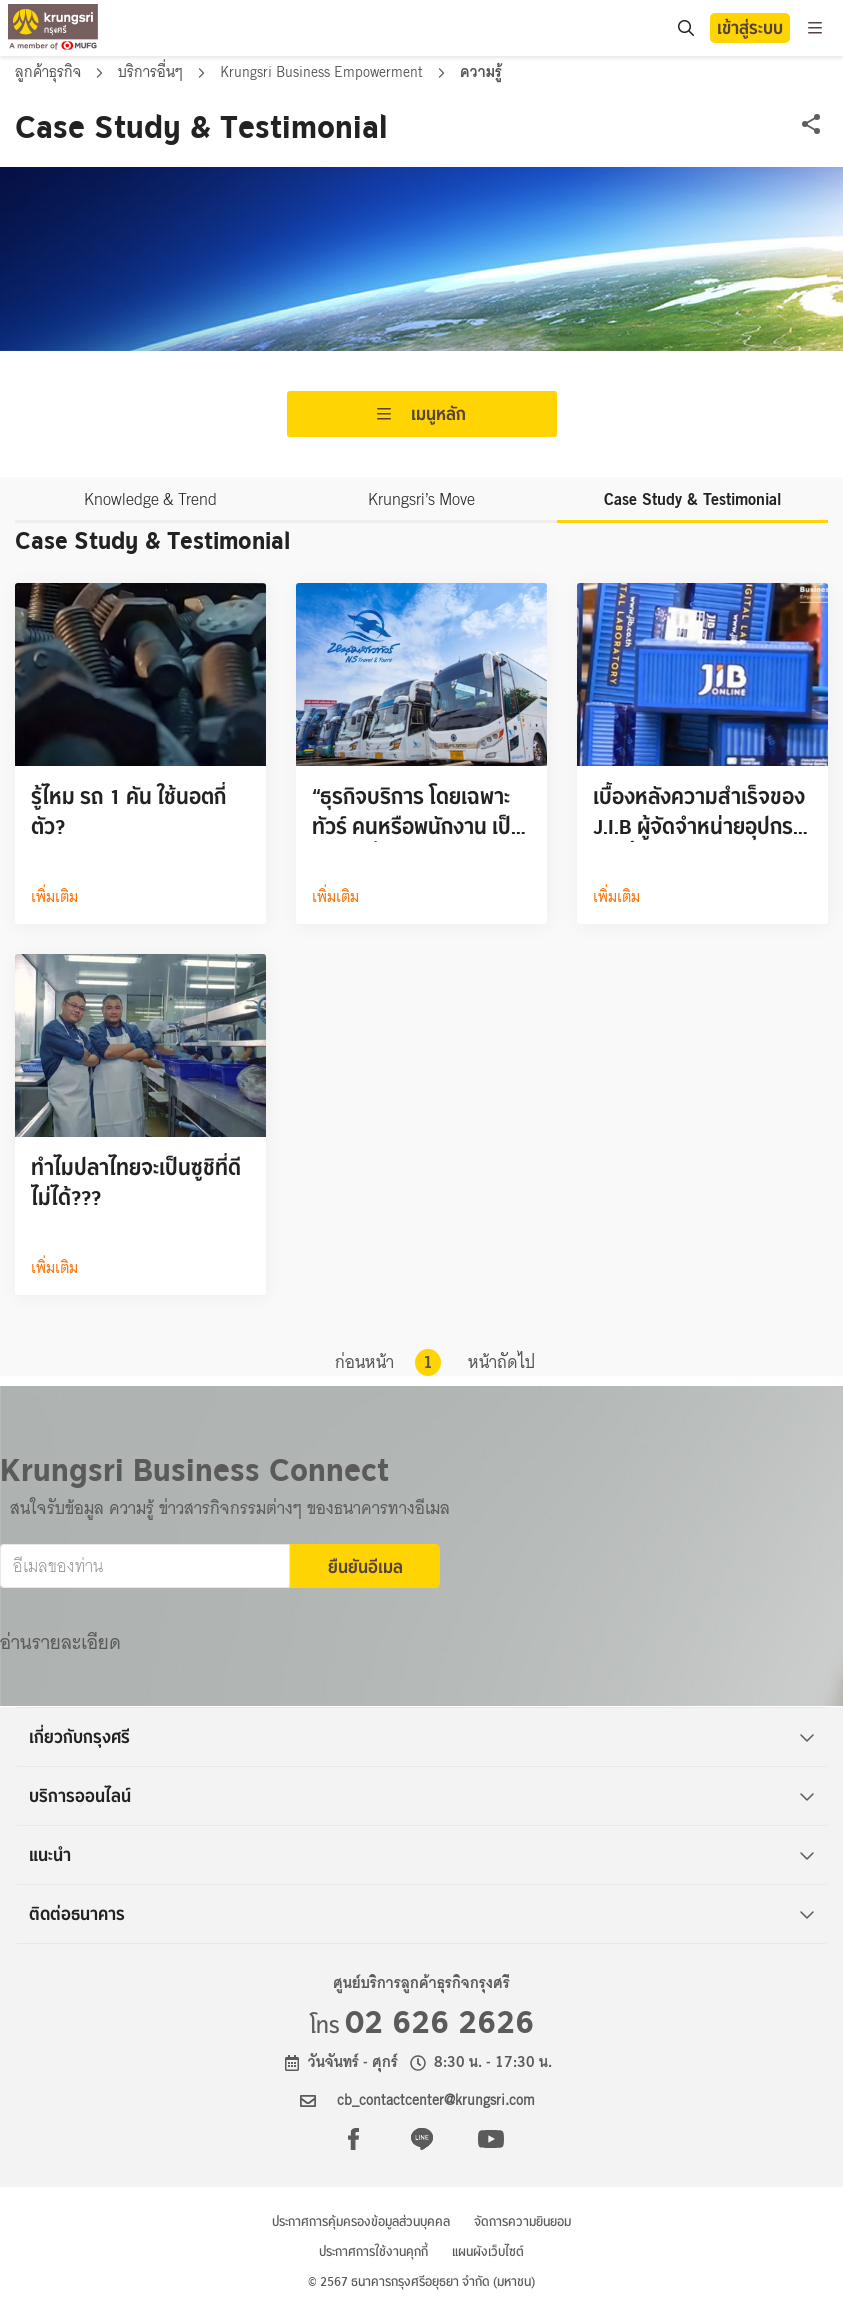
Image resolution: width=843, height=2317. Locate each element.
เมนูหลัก (421, 414)
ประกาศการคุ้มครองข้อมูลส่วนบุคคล (361, 2221)
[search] (685, 28)
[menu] (815, 28)
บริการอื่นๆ (152, 72)
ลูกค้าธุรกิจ (50, 72)
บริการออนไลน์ (422, 1796)
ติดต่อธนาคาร (422, 1914)
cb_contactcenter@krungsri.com (436, 2100)
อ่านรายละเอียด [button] (60, 1642)
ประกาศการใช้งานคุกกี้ (373, 2251)
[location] (686, 28)
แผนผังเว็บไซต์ (488, 2251)
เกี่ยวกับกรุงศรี (422, 1737)
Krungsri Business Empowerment (323, 72)
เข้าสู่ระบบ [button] (750, 28)
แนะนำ (422, 1855)
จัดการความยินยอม (522, 2221)
